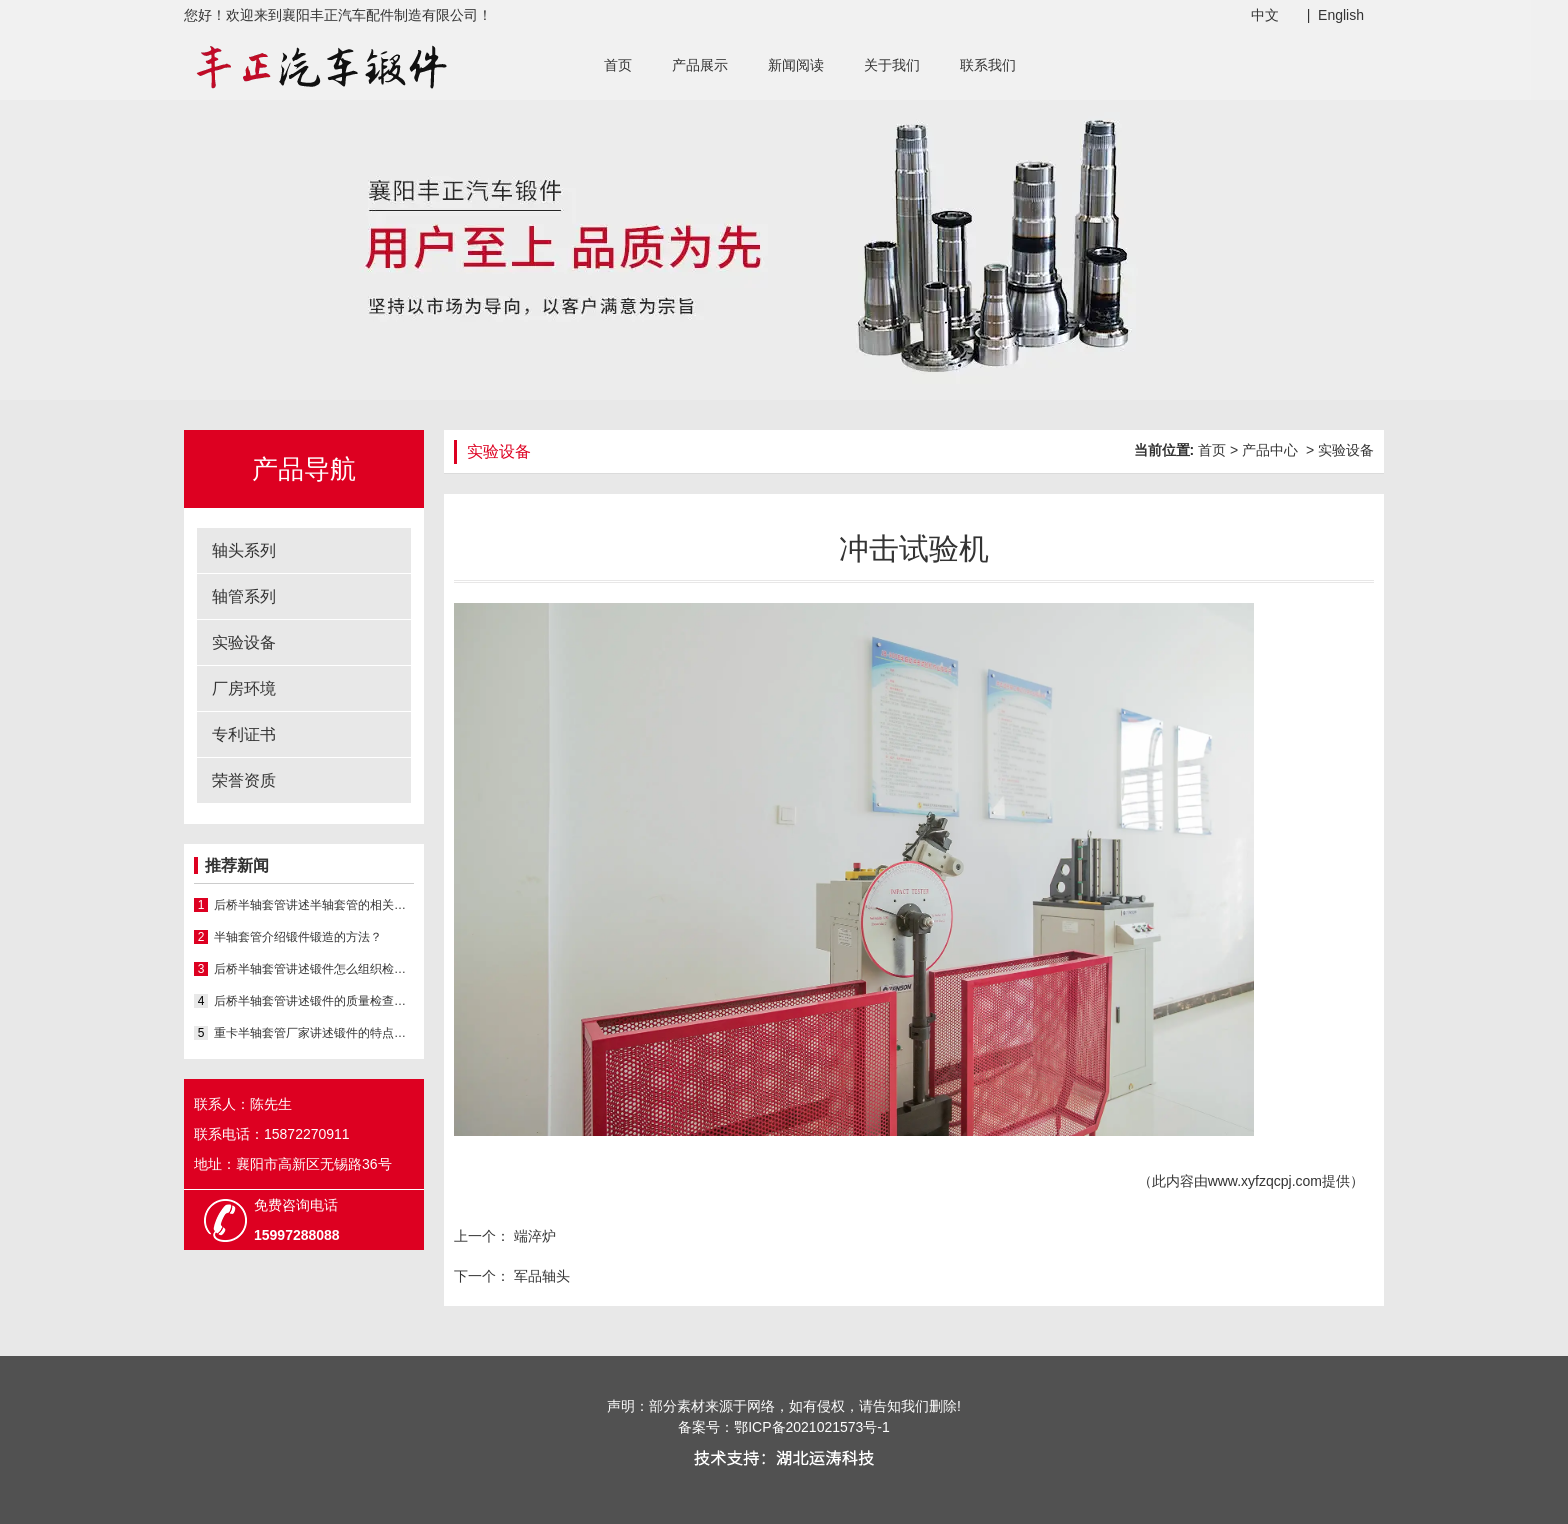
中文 (1265, 15)
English (1341, 15)
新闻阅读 (796, 65)
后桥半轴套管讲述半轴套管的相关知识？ (314, 905)
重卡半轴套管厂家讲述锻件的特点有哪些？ (314, 1033)
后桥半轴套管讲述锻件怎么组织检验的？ (314, 969)
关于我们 (892, 65)
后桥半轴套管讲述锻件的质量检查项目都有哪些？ (314, 1001)
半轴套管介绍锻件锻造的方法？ (298, 937)
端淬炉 (533, 1236)
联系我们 (988, 65)
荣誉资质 (244, 780)
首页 (618, 65)
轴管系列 (244, 596)
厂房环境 (244, 688)
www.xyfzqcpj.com (1265, 1181)
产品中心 (1270, 450)
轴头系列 (244, 550)
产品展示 (700, 65)
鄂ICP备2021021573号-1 (812, 1427)
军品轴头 (540, 1276)
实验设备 (244, 642)
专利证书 (244, 734)
